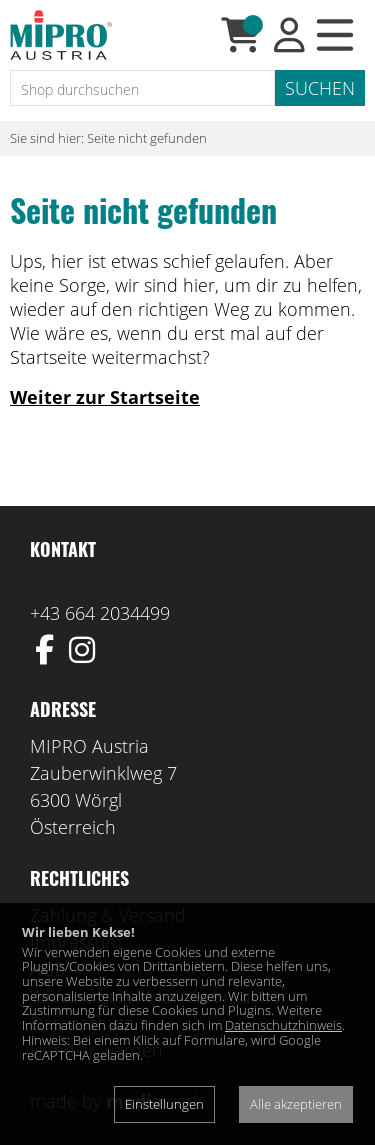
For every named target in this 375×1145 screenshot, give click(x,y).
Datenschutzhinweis (283, 1025)
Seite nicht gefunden (147, 138)
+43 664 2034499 (100, 613)
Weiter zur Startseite (105, 397)
